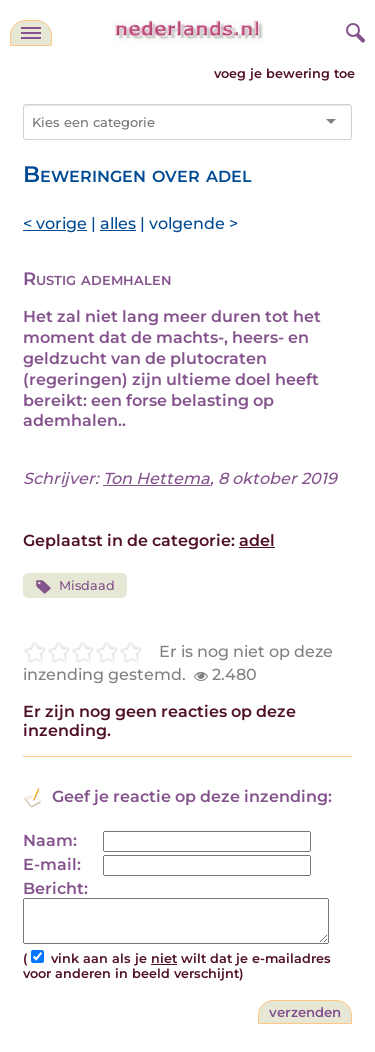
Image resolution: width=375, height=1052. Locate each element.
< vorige (55, 223)
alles (118, 223)
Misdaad (75, 586)
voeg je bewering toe (284, 73)
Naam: (50, 840)
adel (257, 540)
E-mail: (52, 864)
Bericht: (55, 888)
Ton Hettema (156, 478)
